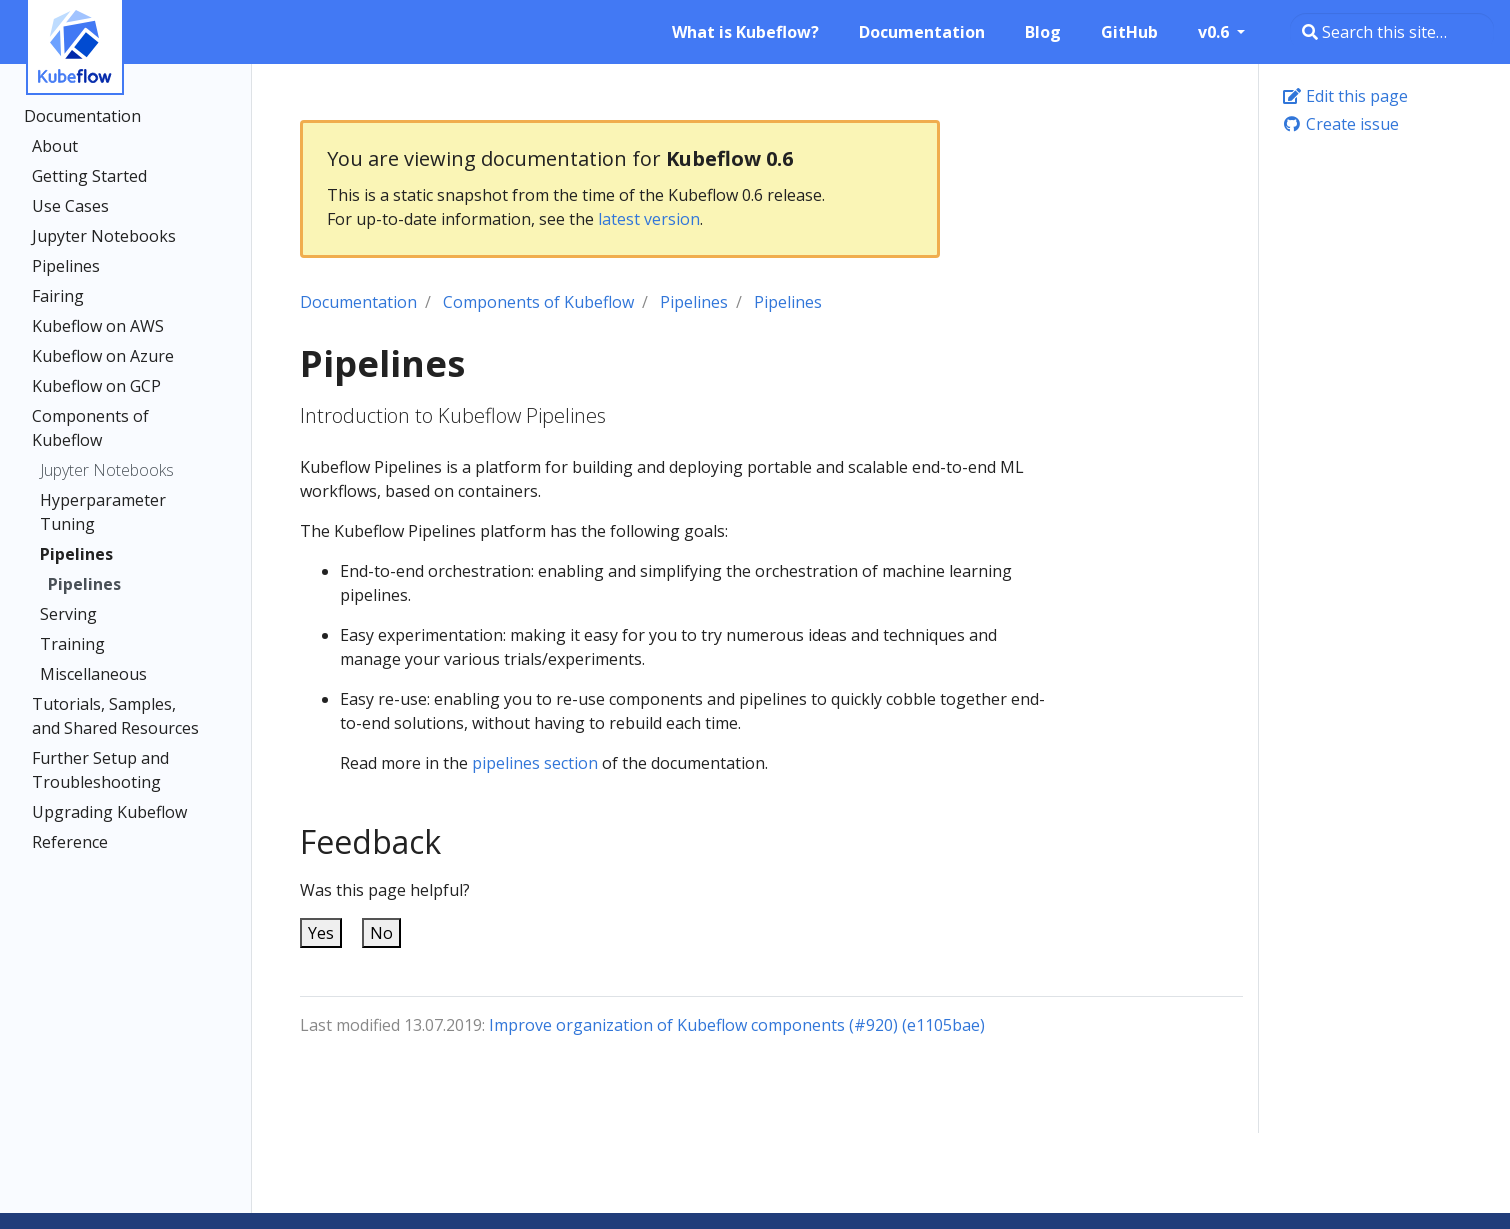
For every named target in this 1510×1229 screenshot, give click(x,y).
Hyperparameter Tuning (103, 512)
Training (72, 644)
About (55, 146)
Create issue (1340, 124)
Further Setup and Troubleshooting (100, 770)
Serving (68, 614)
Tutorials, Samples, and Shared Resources (115, 716)
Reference (70, 842)
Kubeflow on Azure (103, 356)
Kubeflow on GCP (96, 386)
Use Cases (70, 206)
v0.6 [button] (1215, 32)
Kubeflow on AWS (98, 326)
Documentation (82, 116)
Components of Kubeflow (90, 428)
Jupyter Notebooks (104, 236)
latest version (649, 219)
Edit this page (1345, 96)
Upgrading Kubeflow (109, 812)
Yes (321, 933)
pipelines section (535, 763)
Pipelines (66, 266)
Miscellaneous (93, 674)
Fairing (58, 296)
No (381, 933)
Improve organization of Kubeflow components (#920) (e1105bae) (737, 1025)
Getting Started (89, 176)
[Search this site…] (1392, 32)
